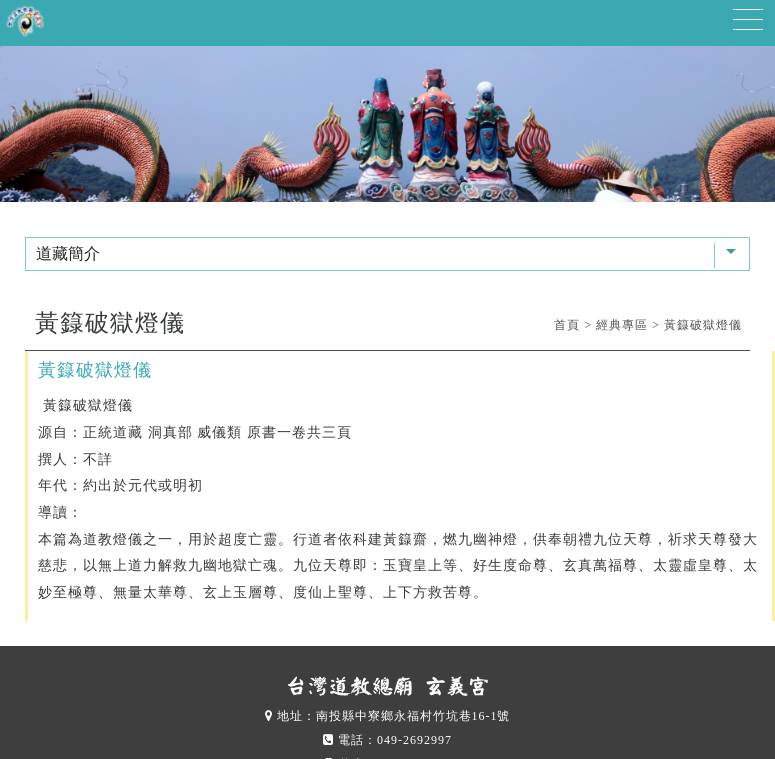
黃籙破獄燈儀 (703, 325)
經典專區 (622, 325)
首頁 (567, 325)
